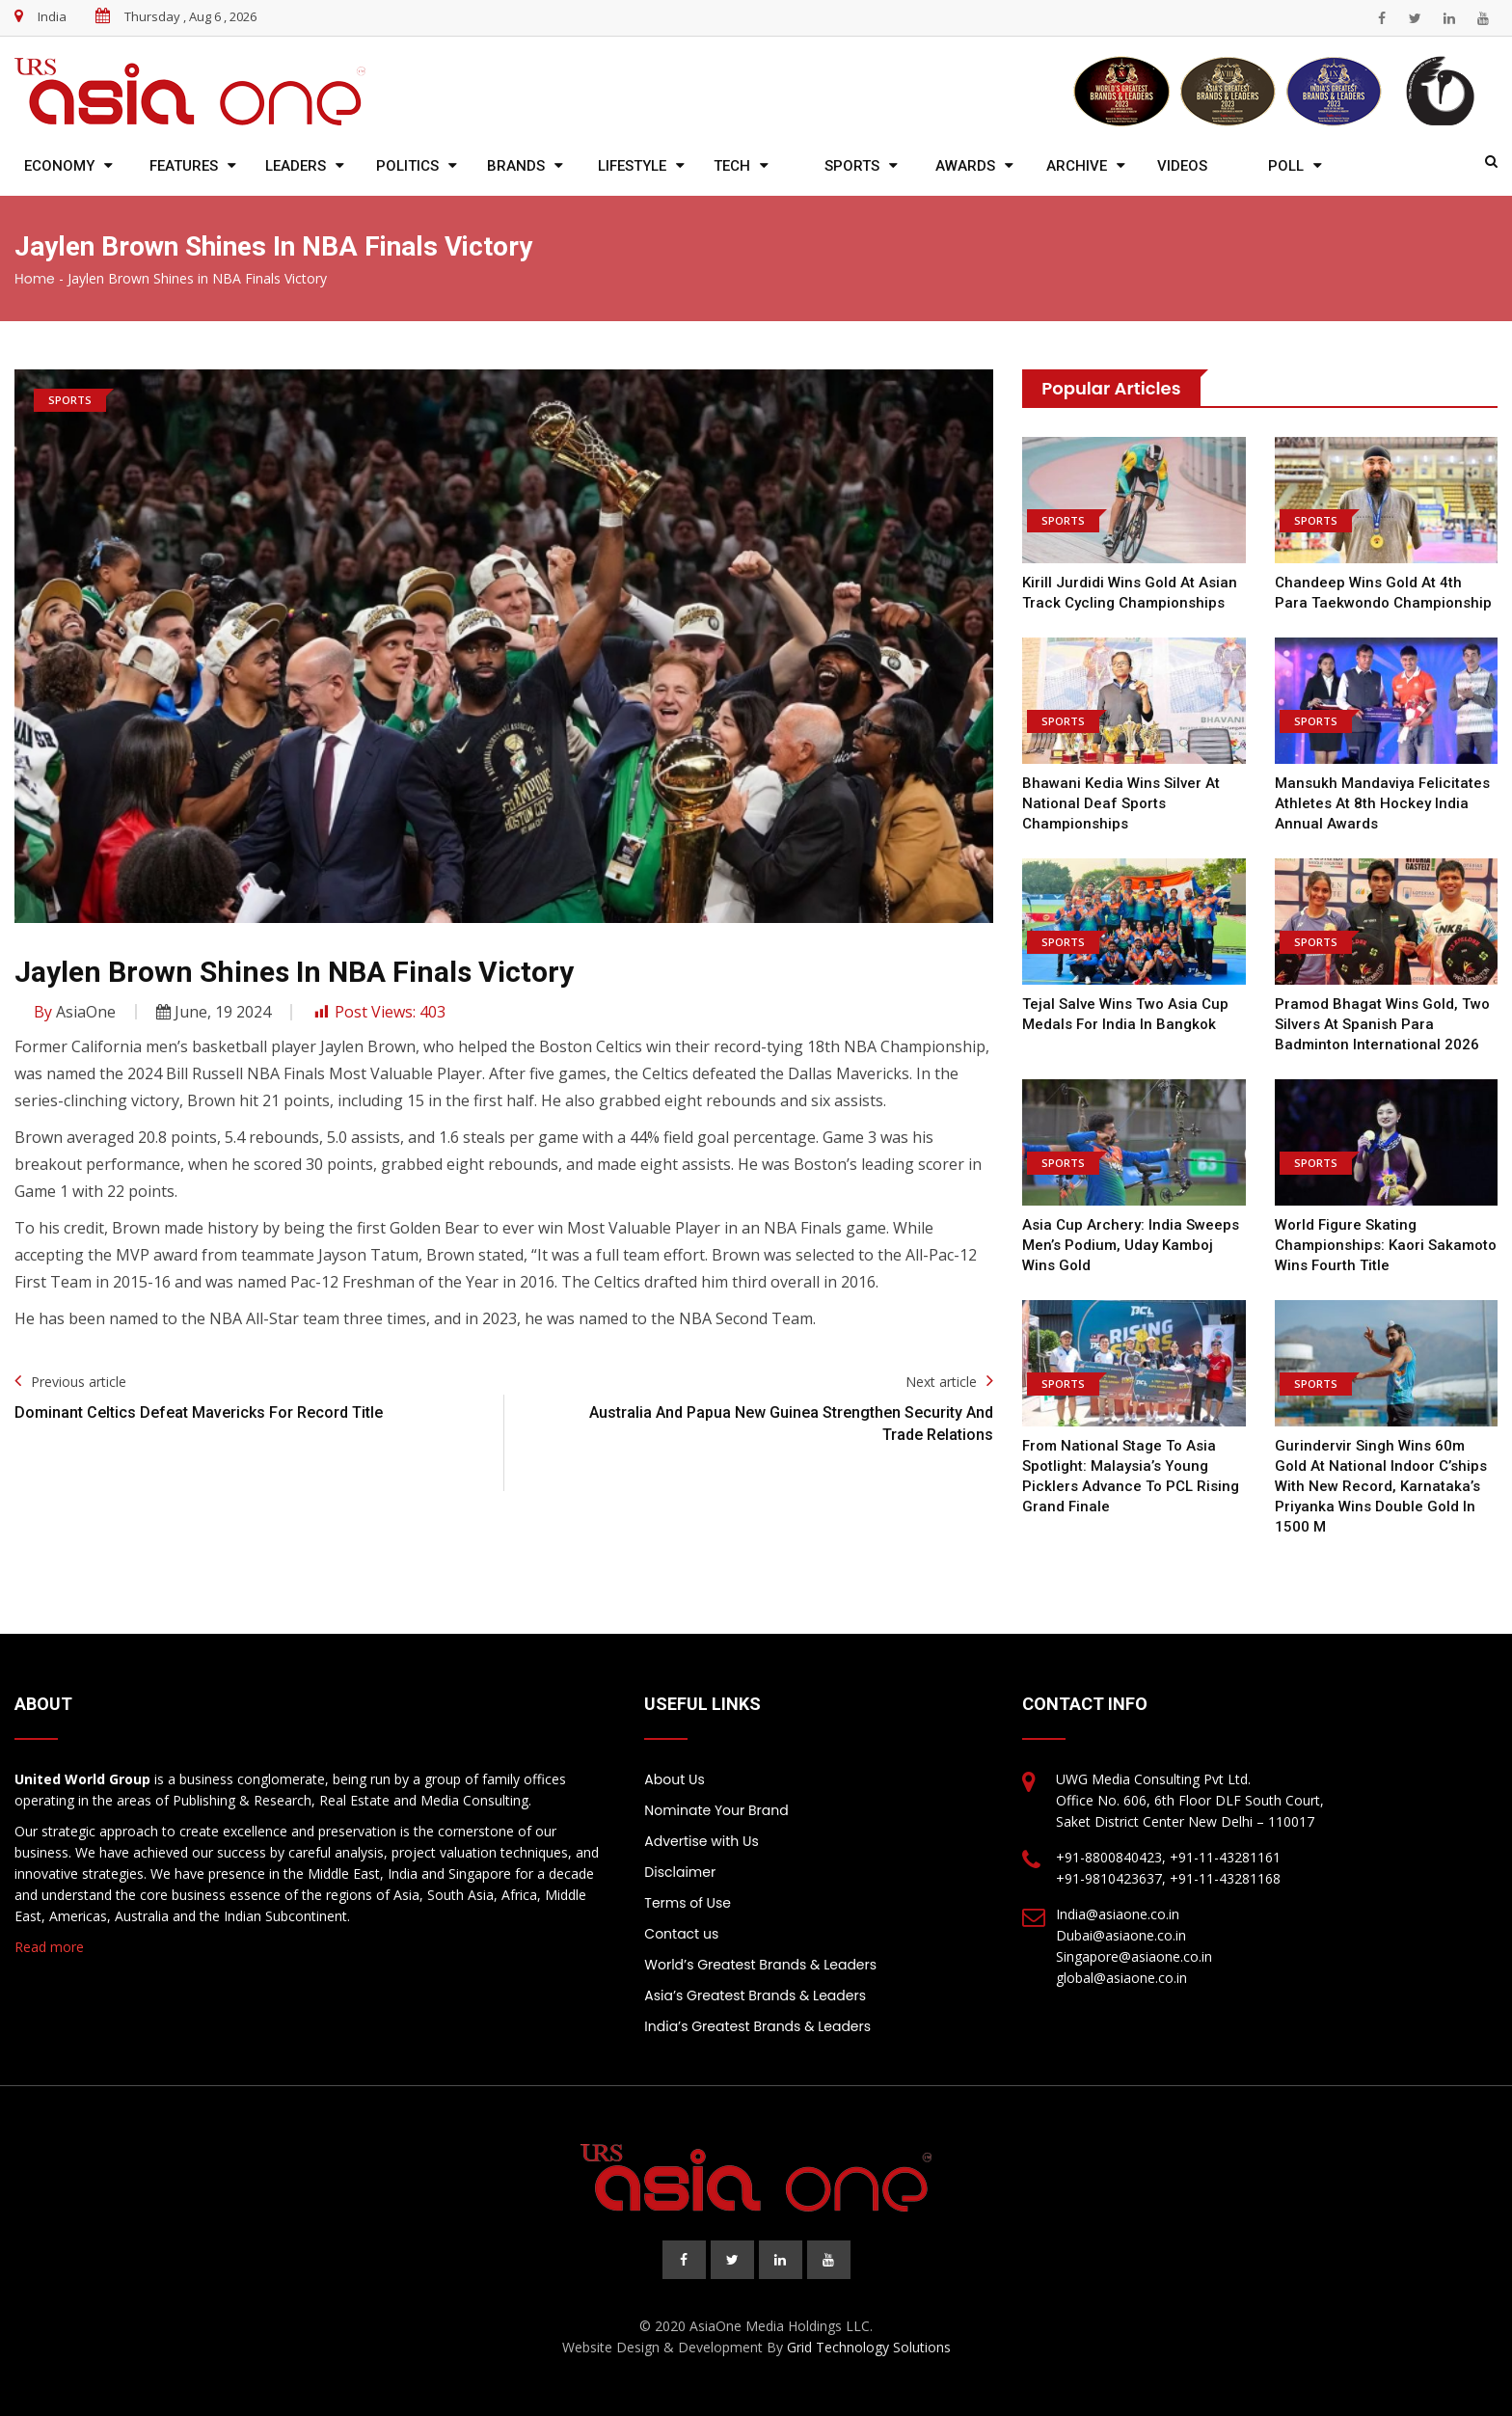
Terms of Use (687, 1903)
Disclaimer (680, 1872)
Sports (851, 166)
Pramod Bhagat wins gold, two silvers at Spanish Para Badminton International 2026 (1382, 1024)
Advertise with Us (701, 1841)
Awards (965, 166)
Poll (1286, 166)
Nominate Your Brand (716, 1810)
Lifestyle (632, 166)
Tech (732, 166)
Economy (59, 166)
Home (34, 278)
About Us (674, 1779)
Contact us (681, 1933)
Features (183, 166)
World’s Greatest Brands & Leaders (760, 1964)
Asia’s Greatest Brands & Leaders (755, 1995)
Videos (1182, 166)
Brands (516, 166)
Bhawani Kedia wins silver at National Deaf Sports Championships (1121, 803)
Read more (49, 1947)
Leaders (295, 166)
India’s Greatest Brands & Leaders (757, 2026)
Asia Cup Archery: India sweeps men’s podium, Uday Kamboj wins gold (1130, 1245)
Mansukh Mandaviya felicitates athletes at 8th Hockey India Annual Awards (1382, 803)
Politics (407, 166)
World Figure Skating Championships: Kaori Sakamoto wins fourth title (1386, 1245)
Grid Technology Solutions (869, 2347)
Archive (1076, 166)
